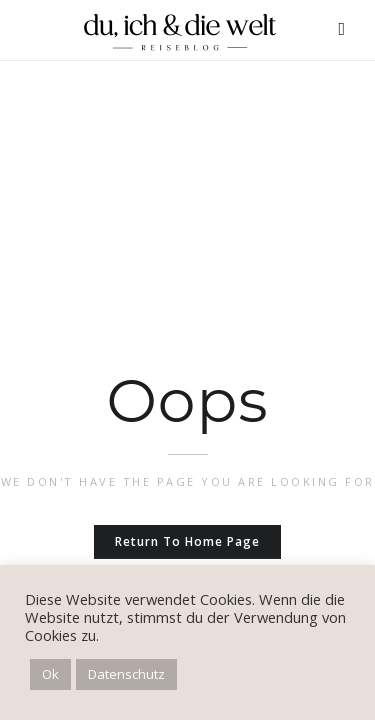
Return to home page (187, 541)
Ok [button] (50, 674)
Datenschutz (126, 674)
